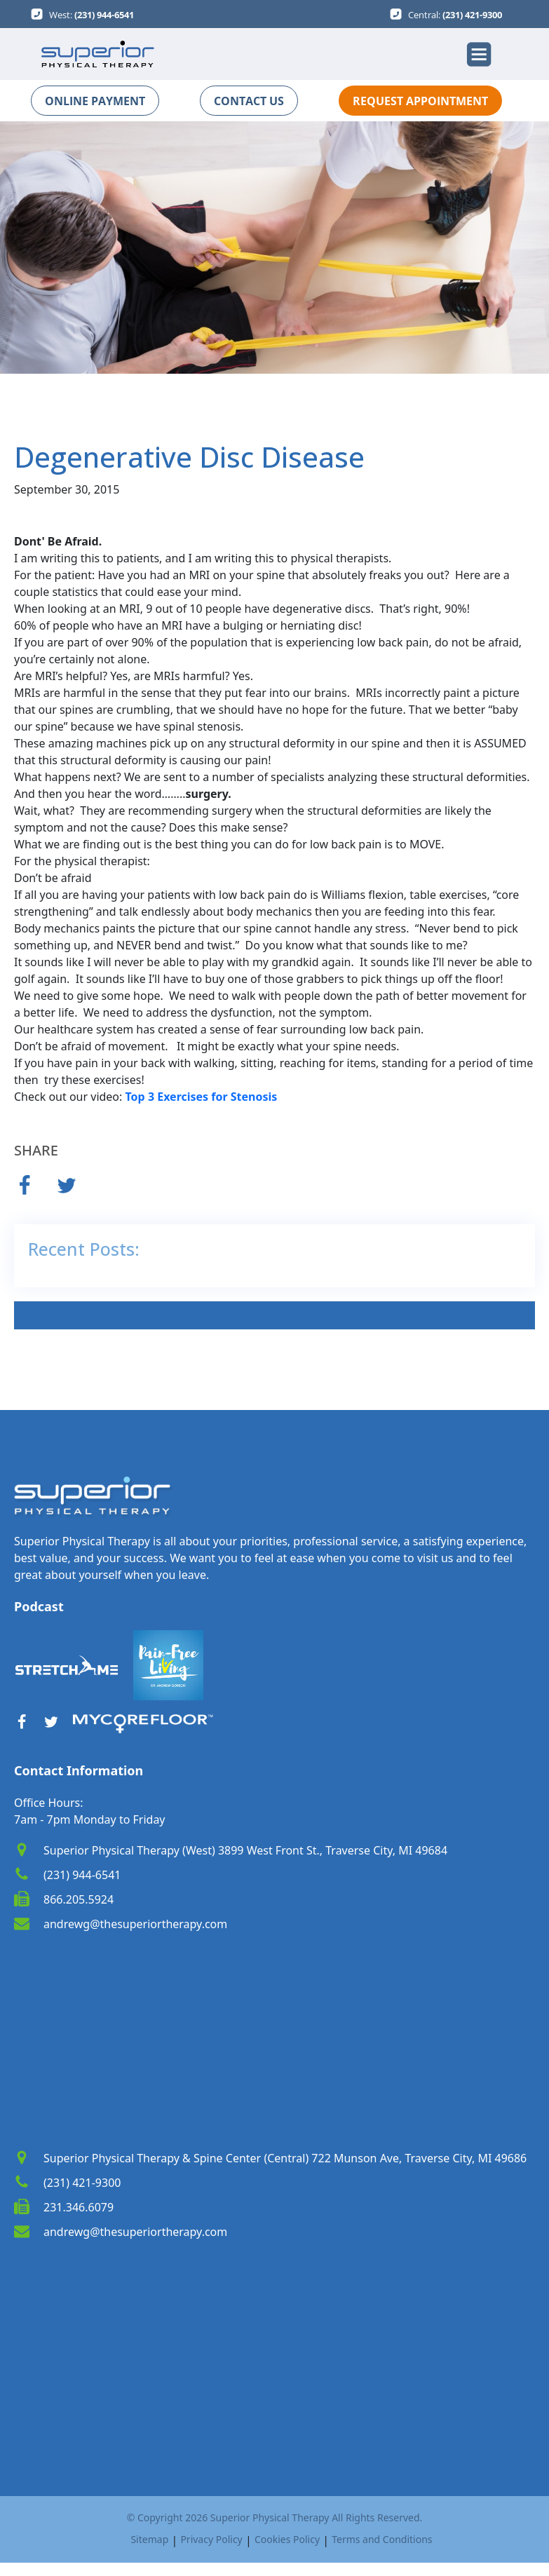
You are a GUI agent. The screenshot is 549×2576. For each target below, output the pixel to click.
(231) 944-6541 (104, 15)
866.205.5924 (78, 1899)
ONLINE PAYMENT (95, 101)
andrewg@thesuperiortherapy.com (135, 1924)
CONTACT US (249, 101)
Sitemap (149, 2539)
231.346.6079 (78, 2207)
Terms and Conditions (382, 2539)
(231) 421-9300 (472, 15)
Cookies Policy (287, 2539)
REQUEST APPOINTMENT (420, 101)
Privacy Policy (211, 2539)
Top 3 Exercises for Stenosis (202, 1096)
